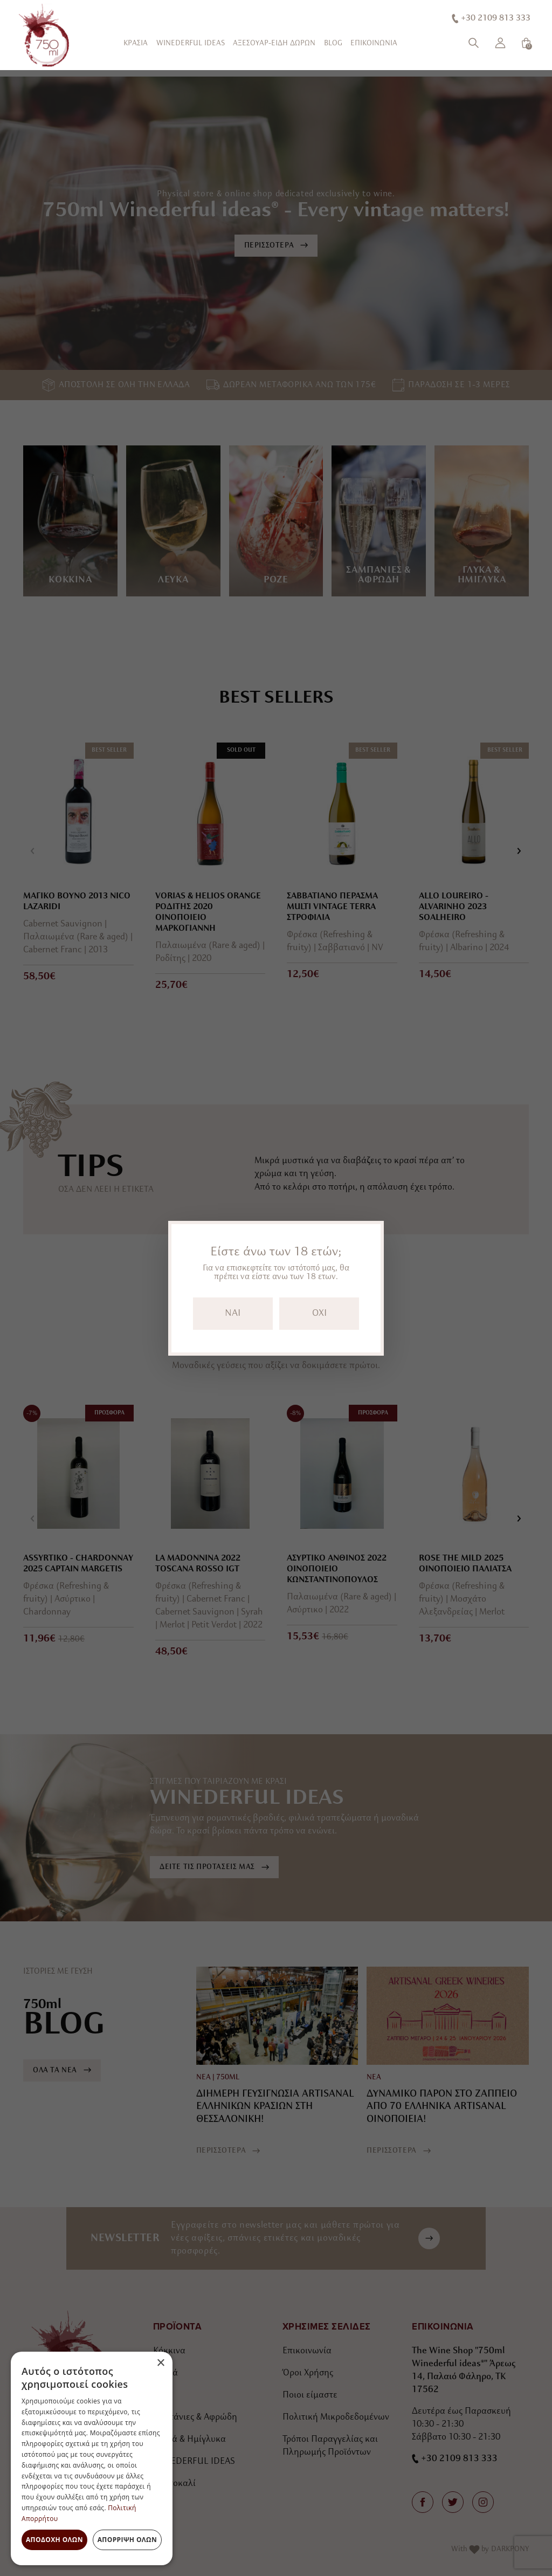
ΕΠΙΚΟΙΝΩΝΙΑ (373, 43)
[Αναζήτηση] (473, 43)
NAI (232, 1313)
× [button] (160, 2363)
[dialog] (91, 2458)
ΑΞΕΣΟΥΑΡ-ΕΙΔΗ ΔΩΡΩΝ (274, 43)
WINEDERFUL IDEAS (190, 43)
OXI (319, 1313)
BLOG (333, 43)
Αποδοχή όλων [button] (54, 2539)
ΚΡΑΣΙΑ (135, 43)
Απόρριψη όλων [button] (127, 2539)
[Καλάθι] (526, 43)
